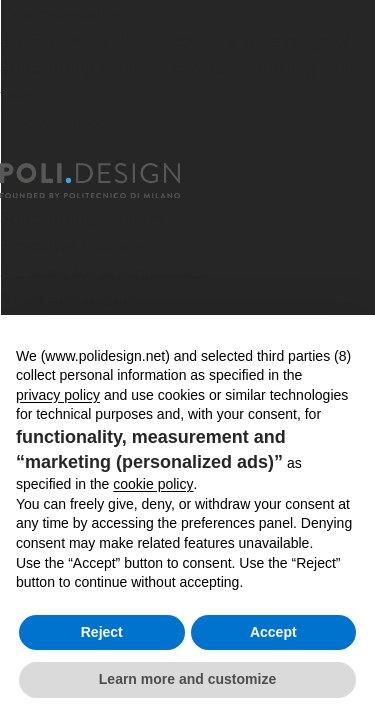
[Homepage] (108, 181)
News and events (69, 299)
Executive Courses (74, 245)
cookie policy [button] (153, 484)
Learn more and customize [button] (187, 679)
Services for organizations (103, 272)
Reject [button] (102, 632)
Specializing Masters (82, 218)
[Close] (12, 151)
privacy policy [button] (58, 395)
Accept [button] (273, 632)
